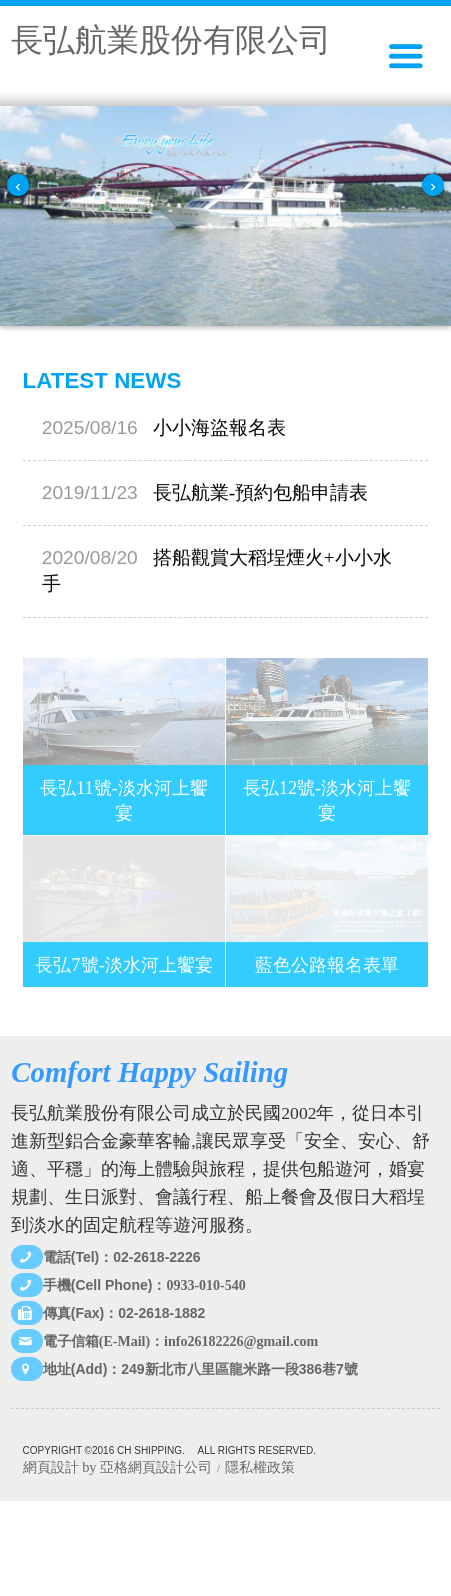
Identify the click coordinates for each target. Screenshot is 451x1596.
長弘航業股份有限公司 (171, 40)
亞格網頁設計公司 (156, 1467)
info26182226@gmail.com (241, 1341)
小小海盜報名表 (164, 427)
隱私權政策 (260, 1467)
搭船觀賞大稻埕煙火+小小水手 (217, 571)
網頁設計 (51, 1467)
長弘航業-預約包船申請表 (205, 493)
